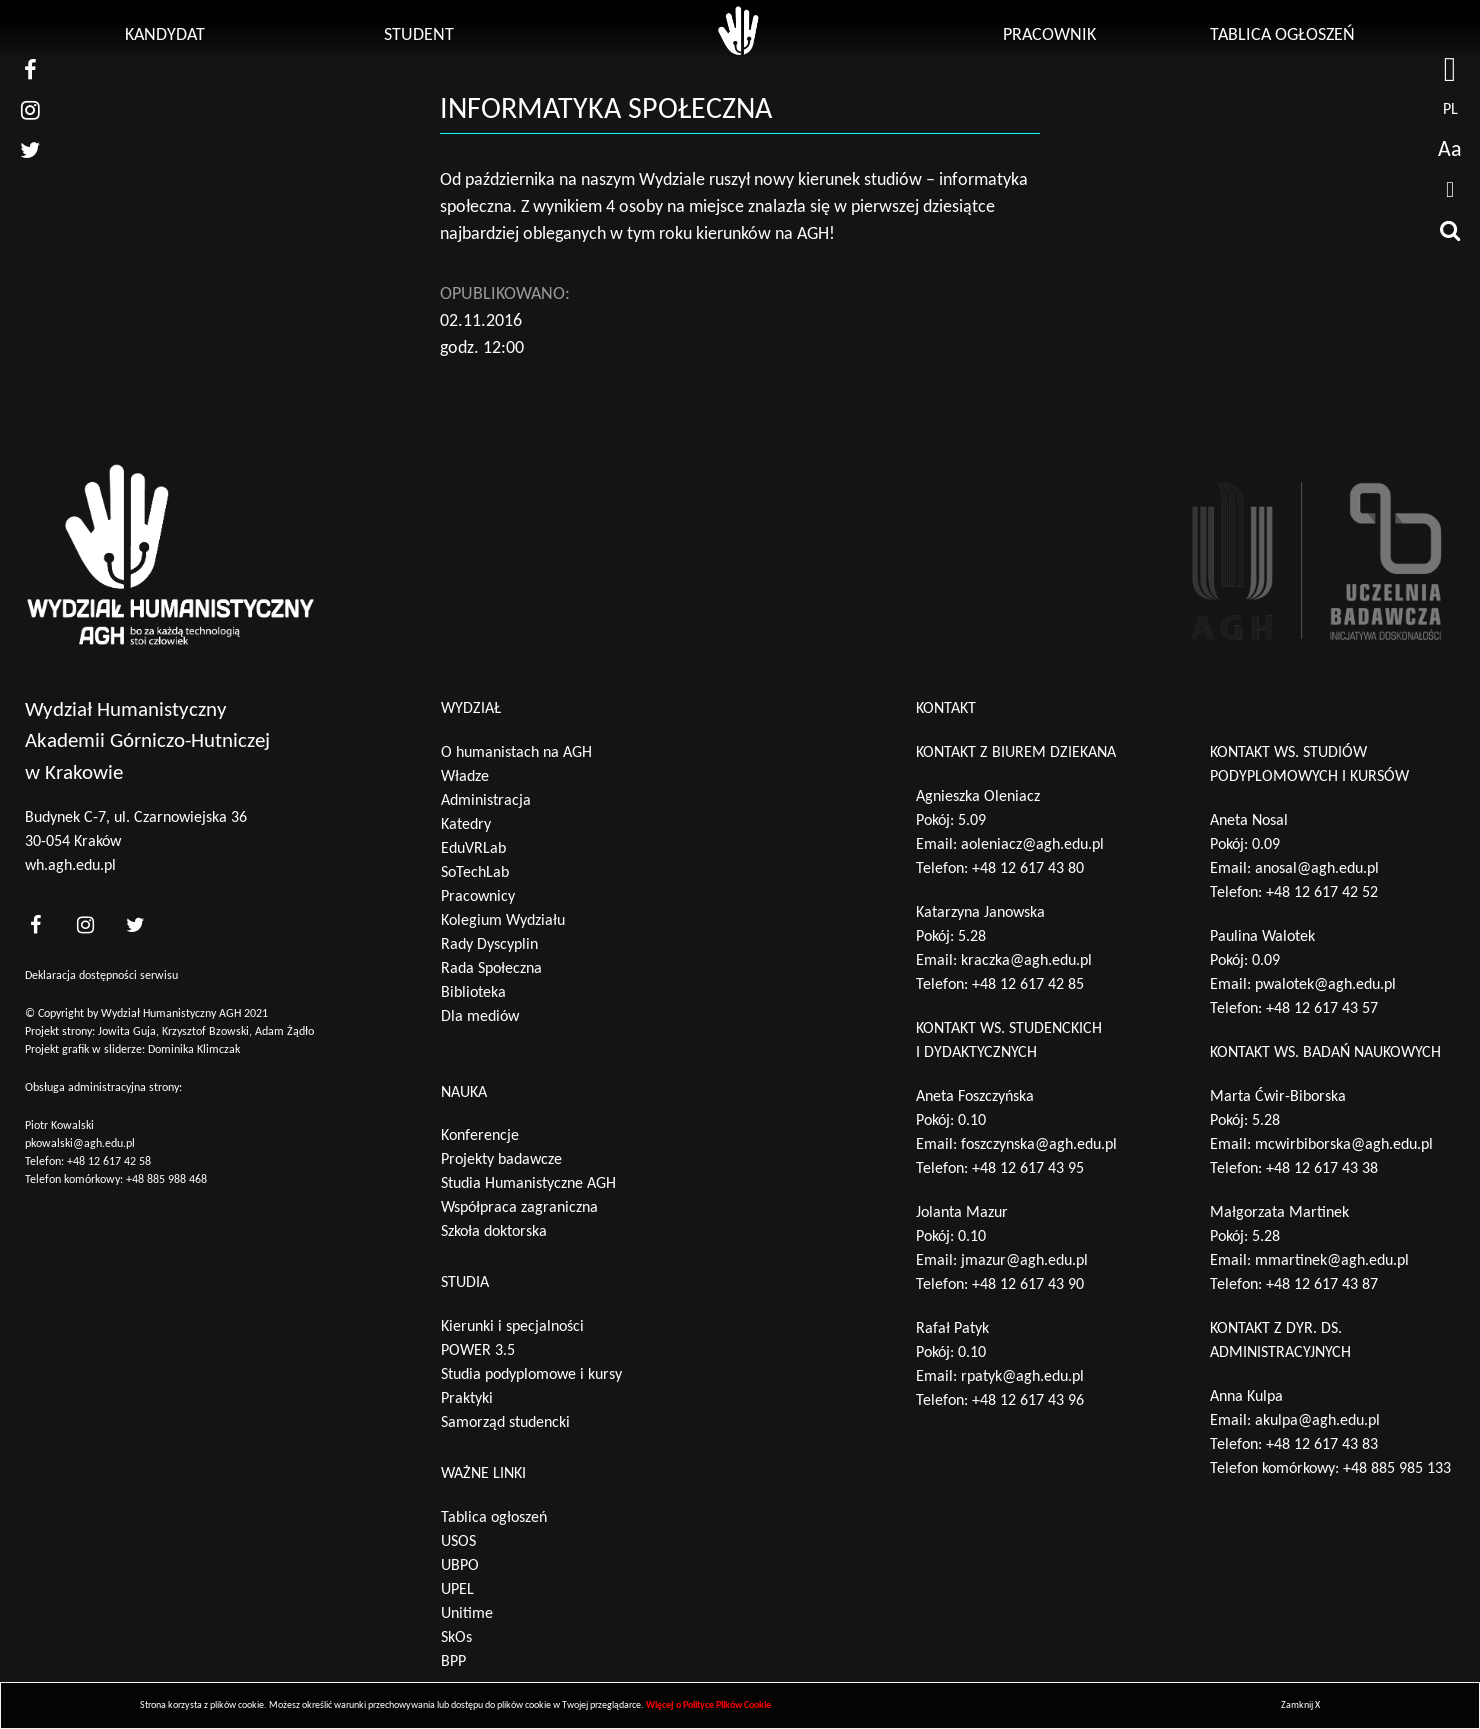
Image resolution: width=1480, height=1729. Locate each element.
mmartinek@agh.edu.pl (1332, 1261)
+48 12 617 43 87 (1322, 1285)
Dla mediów (480, 1017)
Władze (465, 777)
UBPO (460, 1566)
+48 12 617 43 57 (1322, 1009)
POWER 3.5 (478, 1351)
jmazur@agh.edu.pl (1024, 1261)
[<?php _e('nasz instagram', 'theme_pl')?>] (85, 924)
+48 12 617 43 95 (1028, 1169)
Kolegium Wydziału (503, 921)
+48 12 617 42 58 (109, 1162)
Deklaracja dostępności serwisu (101, 976)
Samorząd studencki (505, 1423)
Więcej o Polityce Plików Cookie (708, 1705)
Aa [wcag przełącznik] (1450, 150)
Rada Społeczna (491, 969)
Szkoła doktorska (494, 1232)
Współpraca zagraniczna (519, 1208)
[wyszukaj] (1450, 230)
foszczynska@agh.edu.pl (1039, 1145)
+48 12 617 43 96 (1028, 1401)
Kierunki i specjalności (512, 1327)
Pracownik (1049, 35)
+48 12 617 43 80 (1028, 869)
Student (419, 35)
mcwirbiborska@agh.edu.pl (1344, 1145)
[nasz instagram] (30, 110)
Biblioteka (473, 993)
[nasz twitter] (30, 150)
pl (1450, 110)
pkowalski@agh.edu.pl (80, 1144)
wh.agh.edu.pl (70, 866)
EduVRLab (473, 849)
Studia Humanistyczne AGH (528, 1184)
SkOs (456, 1638)
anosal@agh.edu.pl (1317, 869)
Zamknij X (1300, 1705)
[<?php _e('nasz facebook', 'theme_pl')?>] (35, 924)
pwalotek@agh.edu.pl (1325, 985)
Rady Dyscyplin (489, 945)
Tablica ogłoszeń (1282, 35)
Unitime (467, 1614)
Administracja (486, 801)
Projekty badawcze (501, 1160)
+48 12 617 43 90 (1028, 1285)
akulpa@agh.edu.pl (1317, 1421)
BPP (453, 1662)
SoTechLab (475, 873)
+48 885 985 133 (1397, 1469)
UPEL (457, 1590)
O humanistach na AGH (516, 753)
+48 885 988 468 (166, 1180)
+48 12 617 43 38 (1322, 1169)
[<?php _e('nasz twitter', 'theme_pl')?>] (135, 924)
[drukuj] (1450, 190)
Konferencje (480, 1136)
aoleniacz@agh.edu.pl (1032, 845)
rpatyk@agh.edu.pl (1022, 1377)
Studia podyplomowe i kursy (531, 1375)
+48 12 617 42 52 (1322, 893)
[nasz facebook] (30, 70)
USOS (458, 1542)
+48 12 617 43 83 (1322, 1445)
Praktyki (467, 1399)
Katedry (466, 825)
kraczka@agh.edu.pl (1026, 961)
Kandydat (165, 35)
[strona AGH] (1450, 70)
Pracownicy (478, 897)
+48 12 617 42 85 (1028, 985)
